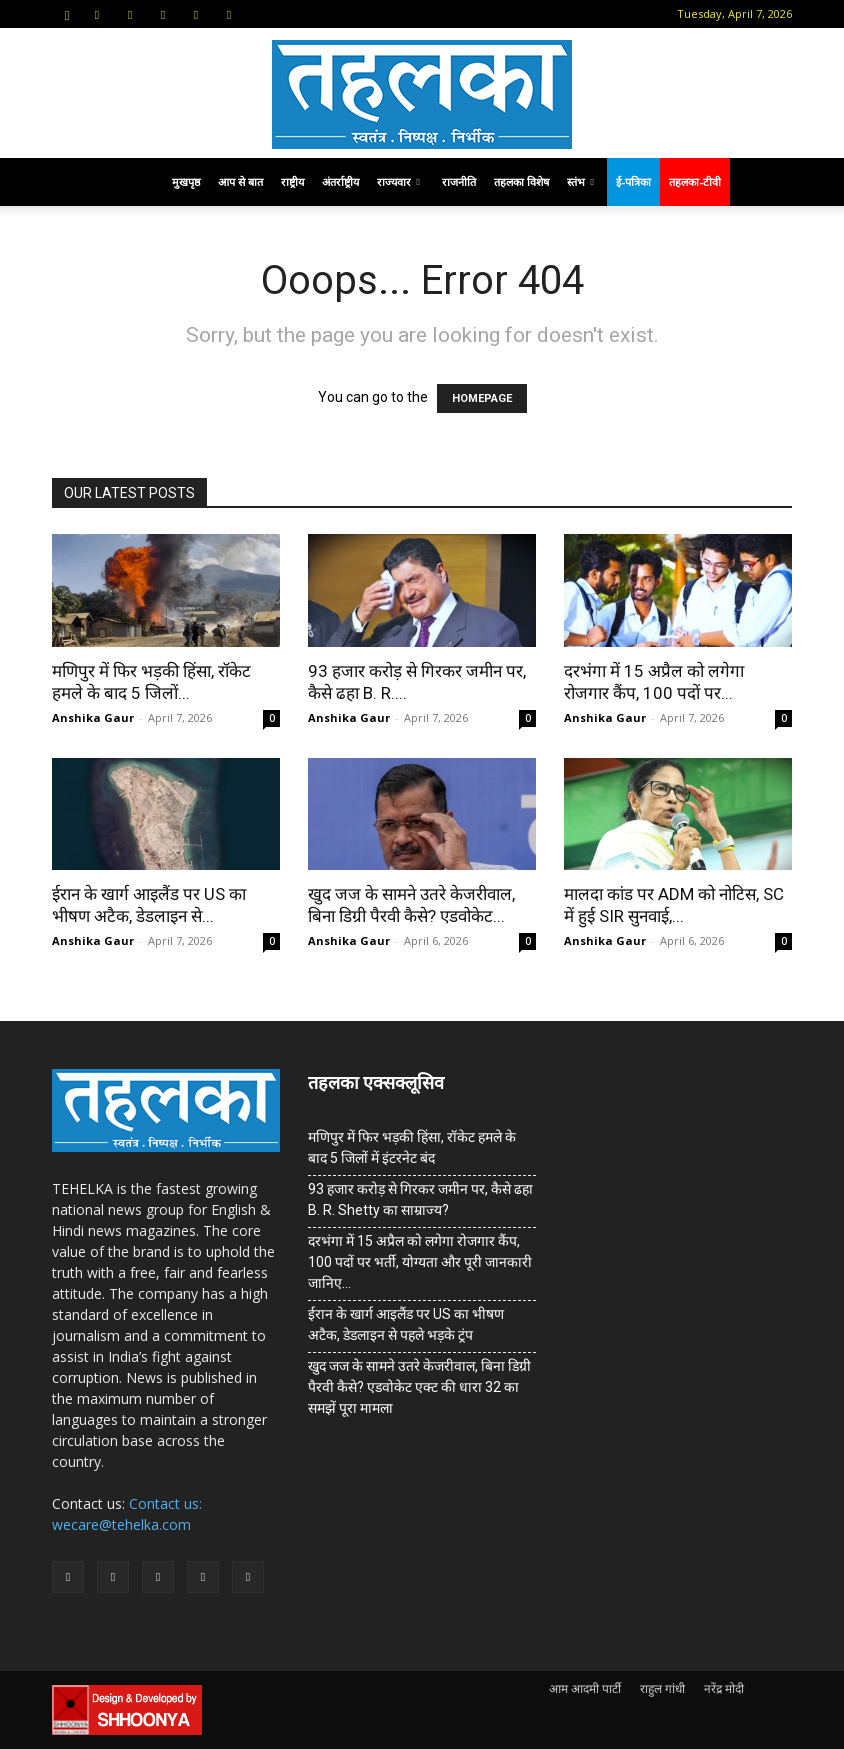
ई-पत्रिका (633, 181)
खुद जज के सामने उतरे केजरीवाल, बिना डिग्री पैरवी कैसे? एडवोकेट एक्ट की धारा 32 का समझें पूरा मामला (419, 1387)
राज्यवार (398, 181)
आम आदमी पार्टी (585, 1688)
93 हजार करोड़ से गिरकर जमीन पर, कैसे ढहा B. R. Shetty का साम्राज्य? (420, 1199)
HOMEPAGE (482, 398)
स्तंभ (580, 181)
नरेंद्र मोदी (724, 1688)
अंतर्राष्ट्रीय (340, 181)
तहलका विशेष (521, 181)
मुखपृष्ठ (186, 181)
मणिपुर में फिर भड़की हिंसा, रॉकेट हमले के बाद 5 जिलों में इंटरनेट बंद (412, 1147)
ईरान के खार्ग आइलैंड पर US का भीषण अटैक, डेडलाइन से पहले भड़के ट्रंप (406, 1324)
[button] (67, 13)
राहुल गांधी (662, 1688)
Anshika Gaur (93, 717)
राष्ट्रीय (292, 181)
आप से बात (240, 181)
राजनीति (459, 181)
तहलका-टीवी (695, 181)
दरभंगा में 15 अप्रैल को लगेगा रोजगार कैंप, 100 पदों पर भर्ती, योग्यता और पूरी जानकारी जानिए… (420, 1262)
